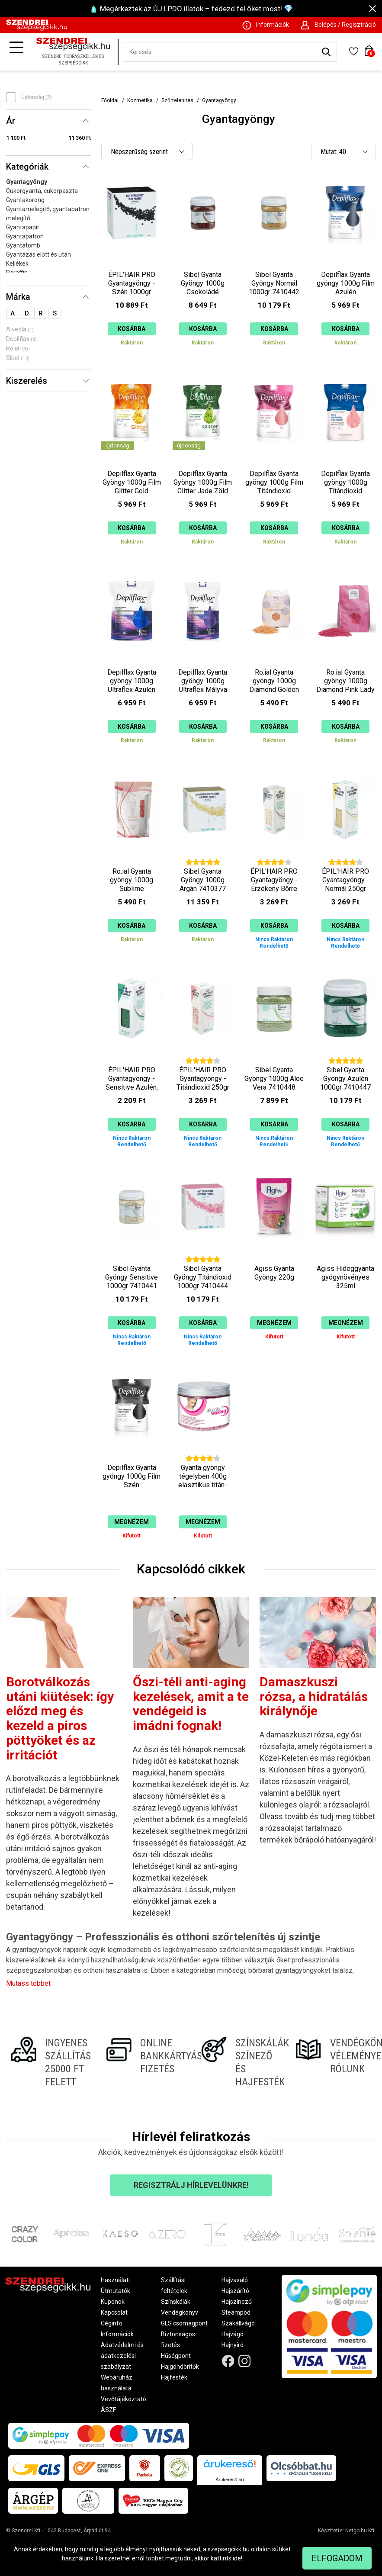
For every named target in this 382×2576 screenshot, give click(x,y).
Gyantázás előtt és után (38, 254)
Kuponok (113, 2301)
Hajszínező (236, 2301)
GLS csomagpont (184, 2323)
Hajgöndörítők (180, 2366)
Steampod (235, 2312)
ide (237, 2558)
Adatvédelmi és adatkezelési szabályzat (122, 2355)
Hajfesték (174, 2377)
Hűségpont (176, 2355)
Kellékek (17, 263)
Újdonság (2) (36, 97)
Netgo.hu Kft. (360, 2531)
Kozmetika (140, 100)
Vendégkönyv (179, 2312)
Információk (117, 2334)
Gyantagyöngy (26, 181)
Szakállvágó (238, 2323)
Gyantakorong (25, 199)
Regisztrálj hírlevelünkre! (191, 2185)
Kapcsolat (114, 2312)
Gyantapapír (22, 227)
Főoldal (110, 100)
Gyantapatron (25, 236)
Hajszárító (235, 2290)
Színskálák (175, 2301)
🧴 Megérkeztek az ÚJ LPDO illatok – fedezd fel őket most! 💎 (191, 8)
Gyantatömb (23, 245)
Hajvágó (232, 2334)
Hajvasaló (234, 2280)
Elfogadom (337, 2558)
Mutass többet (28, 1983)
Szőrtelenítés (177, 100)
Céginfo (111, 2323)
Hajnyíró (232, 2344)
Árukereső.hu (229, 2479)
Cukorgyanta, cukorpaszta (42, 190)
